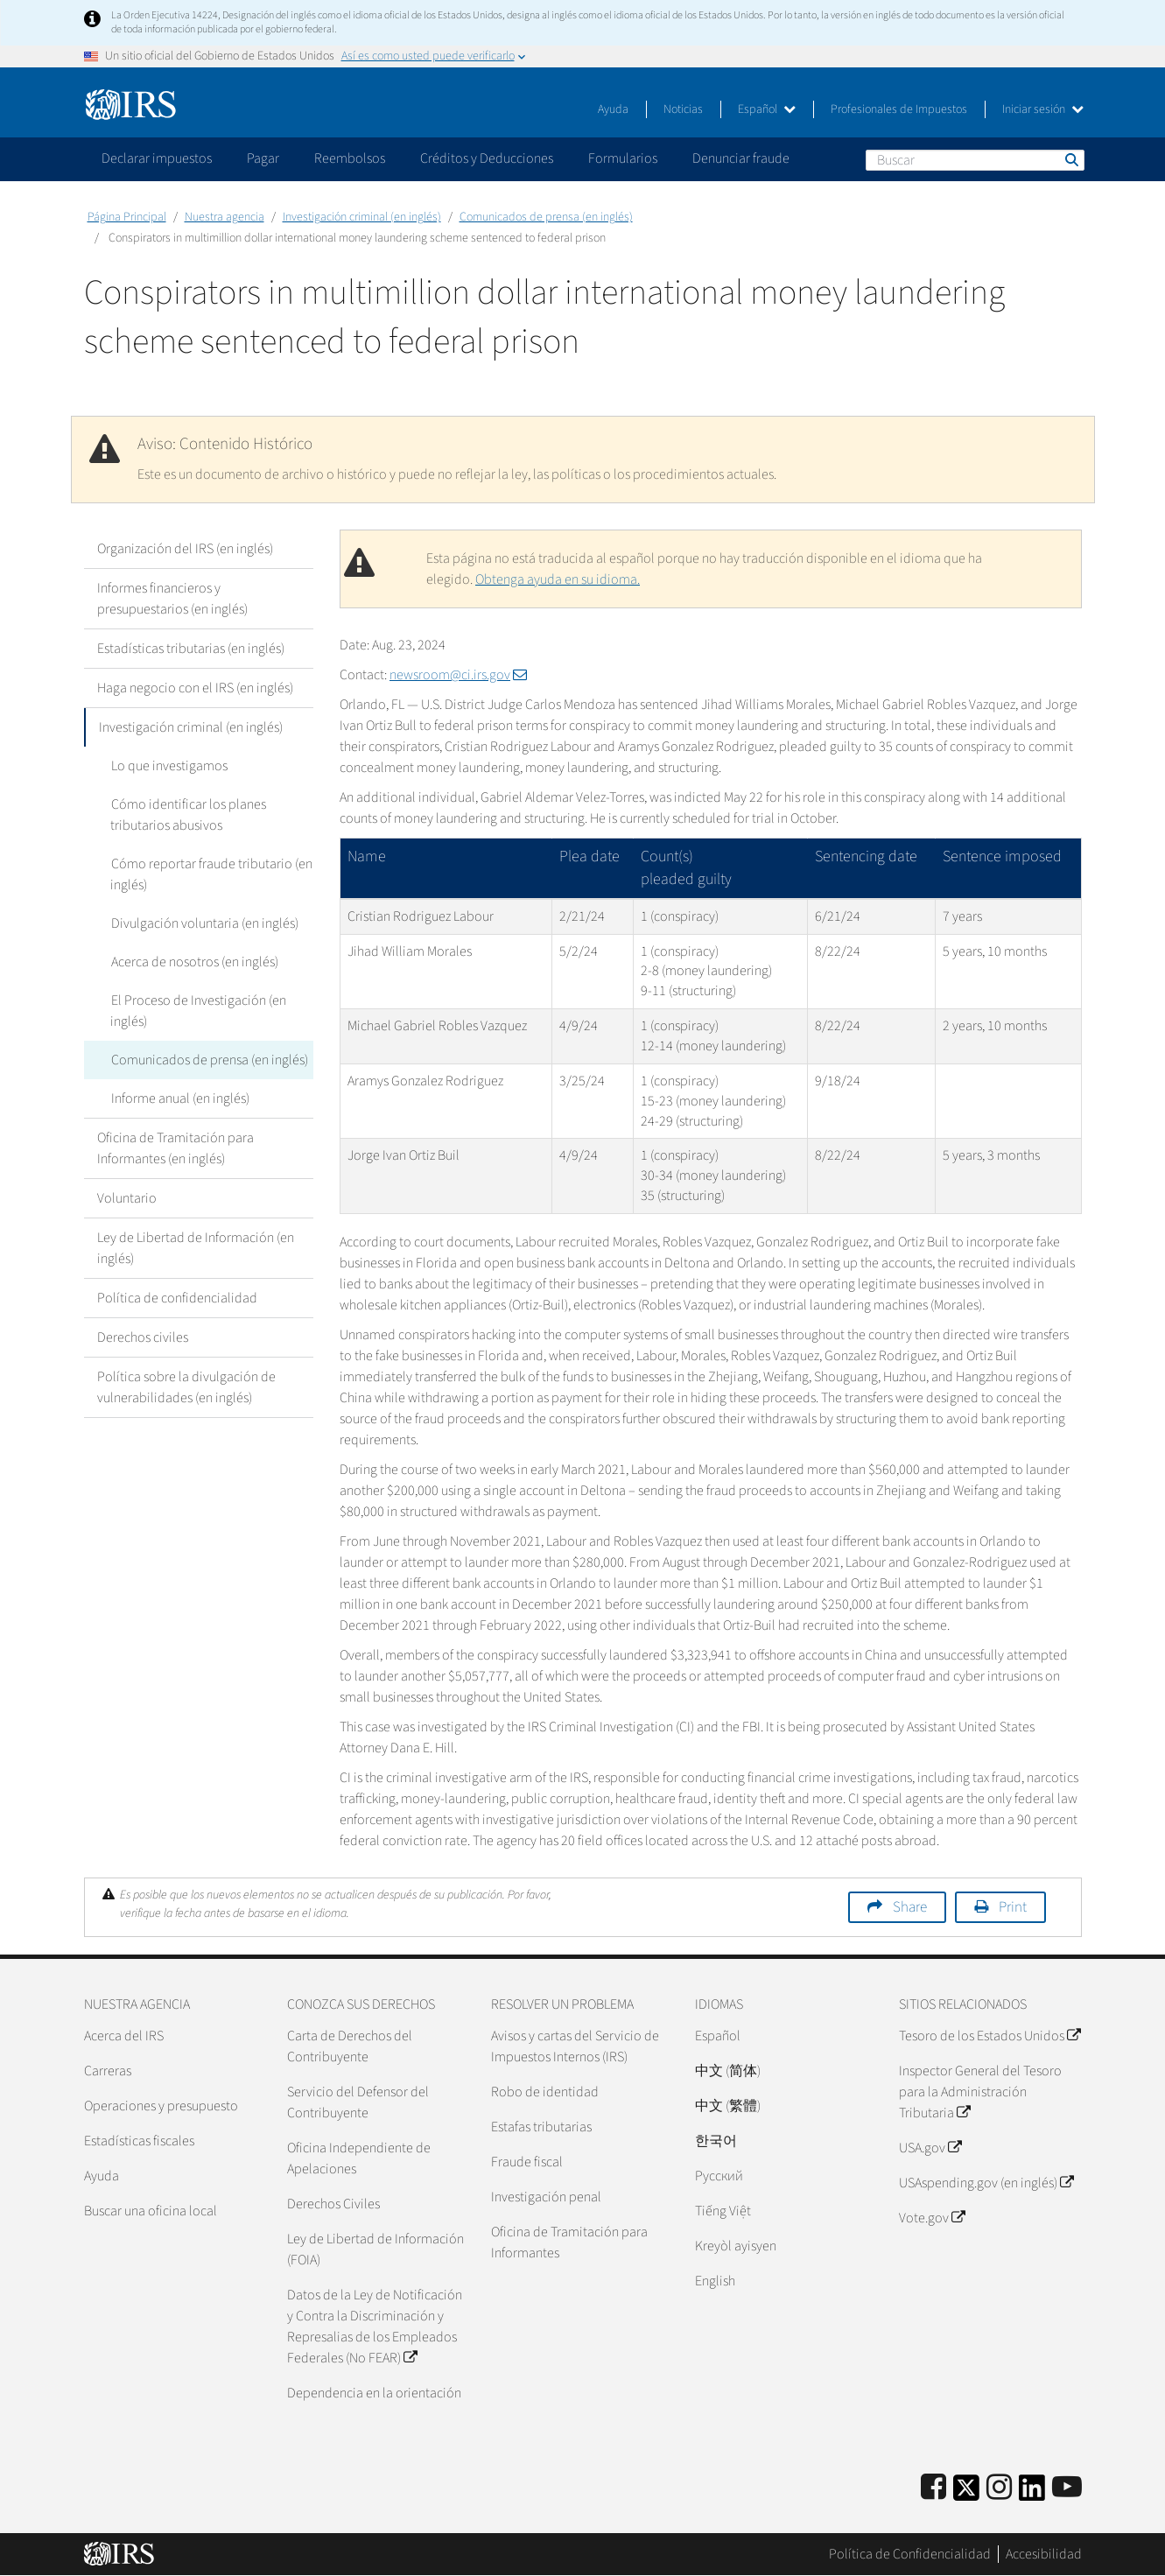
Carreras (107, 2071)
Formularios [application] (622, 158)
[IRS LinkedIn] (1032, 2493)
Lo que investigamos (168, 766)
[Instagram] (999, 2488)
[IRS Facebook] (933, 2488)
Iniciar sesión (1043, 109)
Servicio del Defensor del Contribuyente (358, 2102)
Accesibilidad (1044, 2554)
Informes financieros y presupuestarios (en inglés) (172, 599)
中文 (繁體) (728, 2106)
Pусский (719, 2176)
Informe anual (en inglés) (179, 1098)
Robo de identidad (545, 2092)
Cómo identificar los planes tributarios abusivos (187, 815)
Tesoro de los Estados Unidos (989, 2036)
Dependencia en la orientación (374, 2393)
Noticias (683, 109)
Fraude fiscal (527, 2162)
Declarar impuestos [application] (157, 158)
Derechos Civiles (333, 2204)
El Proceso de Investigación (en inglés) (197, 1011)
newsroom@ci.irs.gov (458, 674)
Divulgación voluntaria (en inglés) (204, 923)
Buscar (1070, 159)
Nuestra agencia (224, 217)
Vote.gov (932, 2218)
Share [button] (910, 1907)
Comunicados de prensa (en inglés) (546, 217)
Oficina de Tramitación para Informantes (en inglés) (175, 1148)
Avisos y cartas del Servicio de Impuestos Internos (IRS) (575, 2046)
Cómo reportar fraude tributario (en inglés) (211, 874)
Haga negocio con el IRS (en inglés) (195, 688)
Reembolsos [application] (349, 158)
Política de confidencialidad (177, 1298)
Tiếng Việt (723, 2211)
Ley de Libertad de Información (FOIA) (375, 2249)
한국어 (716, 2141)
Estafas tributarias (541, 2127)
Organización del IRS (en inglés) (185, 548)
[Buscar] (975, 160)
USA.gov (930, 2148)
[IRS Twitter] (966, 2493)
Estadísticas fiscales (139, 2141)
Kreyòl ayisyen (735, 2246)
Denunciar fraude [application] (741, 158)
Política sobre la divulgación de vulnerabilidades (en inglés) (186, 1387)
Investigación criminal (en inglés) (362, 217)
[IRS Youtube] (1067, 2488)
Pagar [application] (263, 158)
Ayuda (613, 109)
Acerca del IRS (124, 2036)
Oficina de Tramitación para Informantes (569, 2242)
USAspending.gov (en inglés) (986, 2183)
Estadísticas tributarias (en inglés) (190, 648)
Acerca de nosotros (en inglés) (193, 962)
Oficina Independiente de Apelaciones (359, 2158)
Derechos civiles (142, 1337)
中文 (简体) (728, 2071)
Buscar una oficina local (150, 2211)
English (715, 2281)
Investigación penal (546, 2197)
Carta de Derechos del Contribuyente (349, 2046)
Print (1013, 1907)
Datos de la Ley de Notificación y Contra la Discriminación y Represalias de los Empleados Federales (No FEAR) (374, 2326)
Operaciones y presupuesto (161, 2106)
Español (767, 109)
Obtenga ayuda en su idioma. (557, 579)
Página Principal (127, 217)
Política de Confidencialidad (910, 2554)
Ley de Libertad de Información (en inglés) (195, 1248)
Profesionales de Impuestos (899, 109)
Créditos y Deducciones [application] (486, 158)
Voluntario (127, 1198)
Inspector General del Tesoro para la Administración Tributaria (980, 2092)
